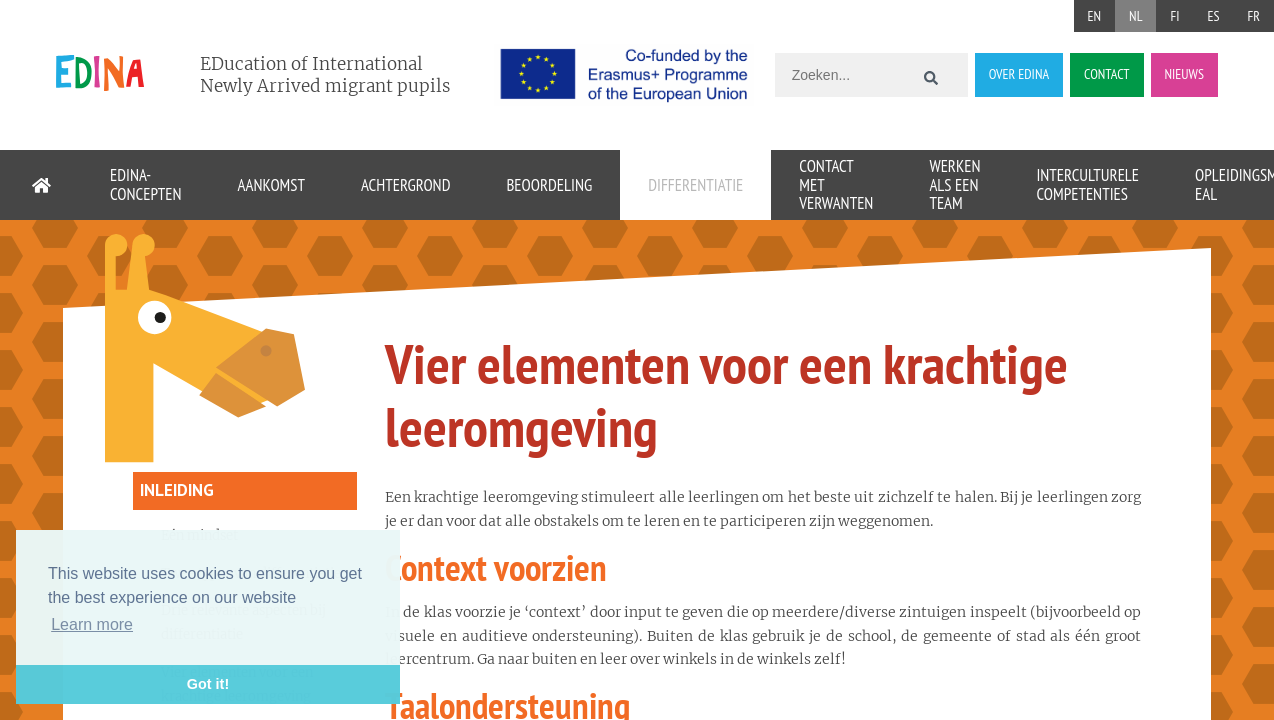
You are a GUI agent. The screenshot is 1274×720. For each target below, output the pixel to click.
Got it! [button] (208, 684)
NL (1135, 16)
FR (1253, 16)
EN (1095, 16)
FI (1174, 16)
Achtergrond (405, 185)
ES (1213, 16)
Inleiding (177, 490)
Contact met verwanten (836, 185)
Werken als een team (954, 185)
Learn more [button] (92, 624)
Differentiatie (695, 185)
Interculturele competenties (1087, 184)
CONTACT (1106, 74)
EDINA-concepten (146, 184)
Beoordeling (549, 185)
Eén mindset (199, 535)
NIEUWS (1185, 74)
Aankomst (271, 185)
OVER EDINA (1019, 74)
